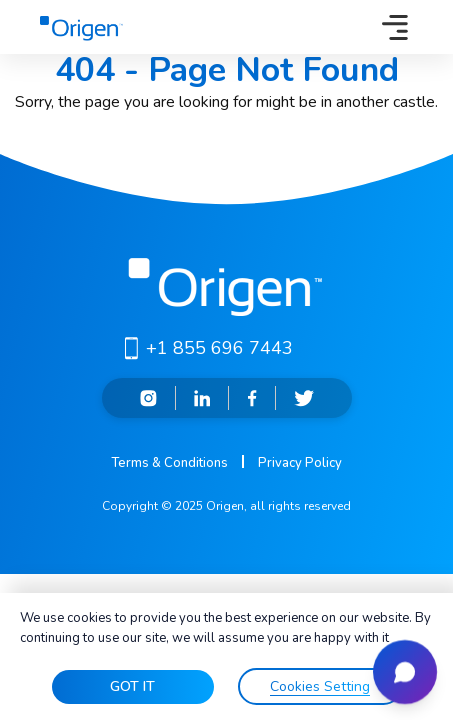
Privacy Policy (300, 463)
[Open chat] (405, 672)
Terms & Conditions (169, 463)
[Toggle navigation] (395, 27)
